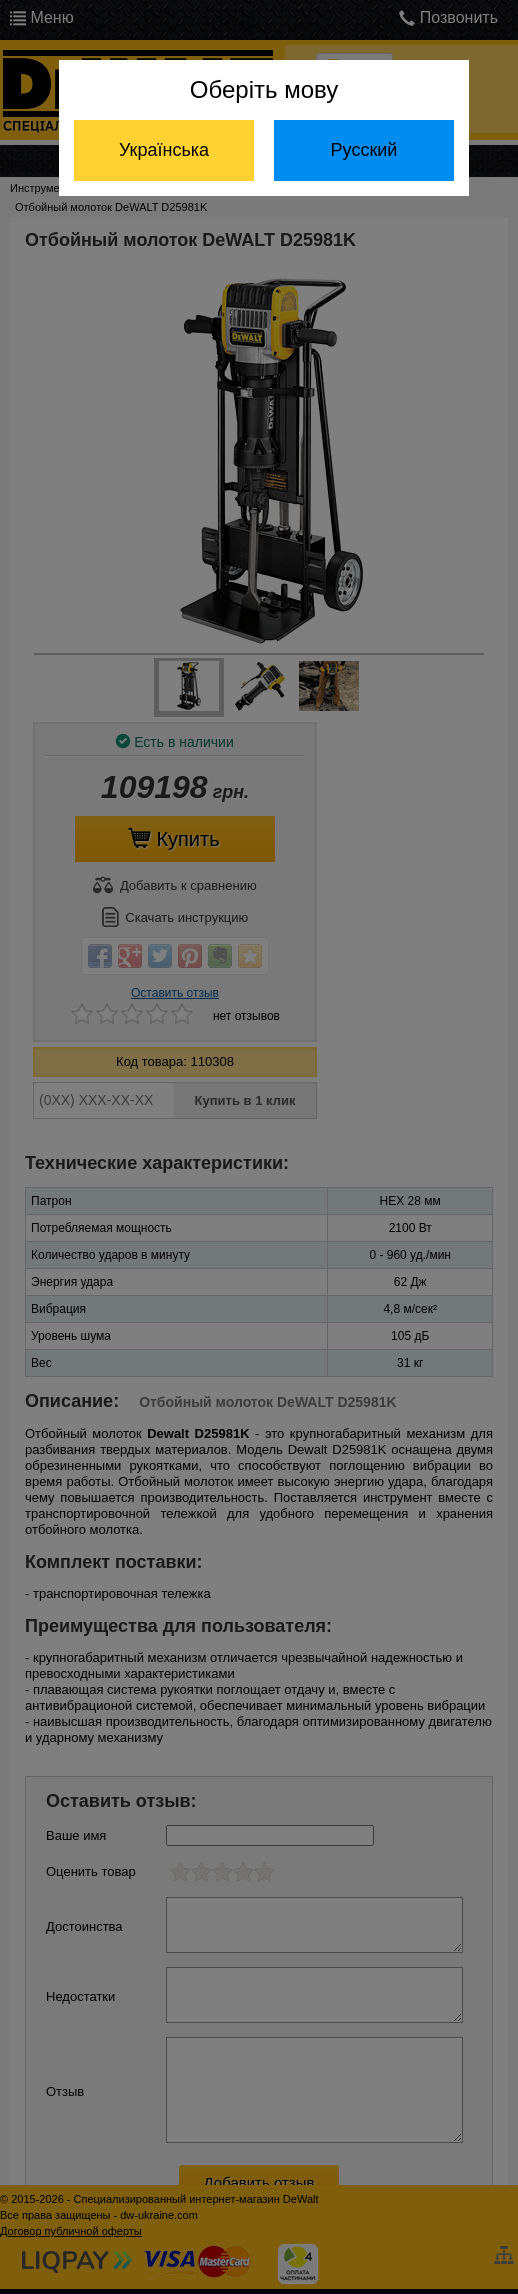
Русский (364, 150)
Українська (164, 150)
